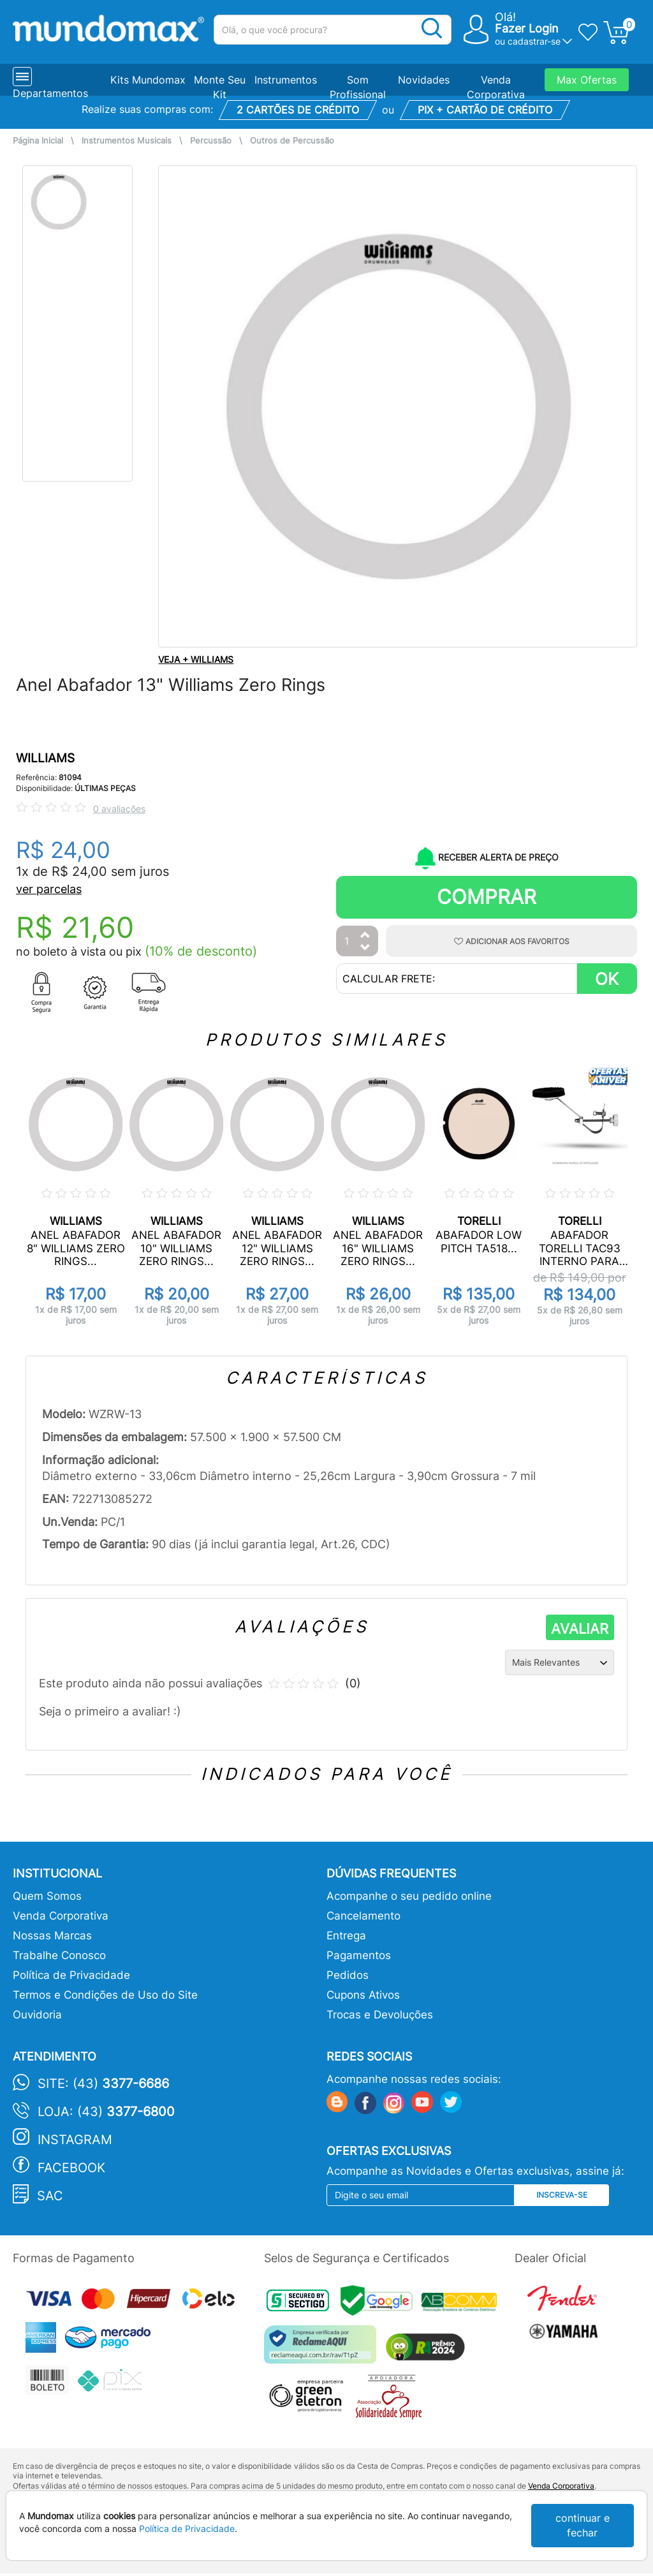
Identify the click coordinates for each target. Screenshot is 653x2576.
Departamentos (50, 93)
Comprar (486, 896)
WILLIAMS (45, 758)
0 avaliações (119, 808)
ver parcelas (49, 889)
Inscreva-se (561, 2195)
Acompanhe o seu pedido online (409, 1896)
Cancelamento (363, 1915)
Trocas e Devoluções (379, 2014)
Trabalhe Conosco (59, 1955)
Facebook (71, 2167)
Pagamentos (358, 1955)
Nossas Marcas (52, 1935)
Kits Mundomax (148, 79)
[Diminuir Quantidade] (365, 948)
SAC (50, 2195)
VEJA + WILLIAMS (195, 659)
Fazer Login (527, 28)
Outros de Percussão (292, 140)
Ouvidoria (37, 2014)
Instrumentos (285, 79)
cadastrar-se (534, 41)
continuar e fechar (582, 2525)
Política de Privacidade (71, 1975)
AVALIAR (579, 1628)
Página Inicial (38, 140)
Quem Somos (47, 1896)
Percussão (210, 140)
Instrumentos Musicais (127, 140)
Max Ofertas (587, 79)
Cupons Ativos (363, 1994)
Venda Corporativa (60, 1915)
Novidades (424, 79)
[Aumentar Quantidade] (365, 936)
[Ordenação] (559, 1662)
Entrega (346, 1935)
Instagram (75, 2139)
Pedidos (347, 1975)
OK (607, 979)
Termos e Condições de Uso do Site (105, 1994)
